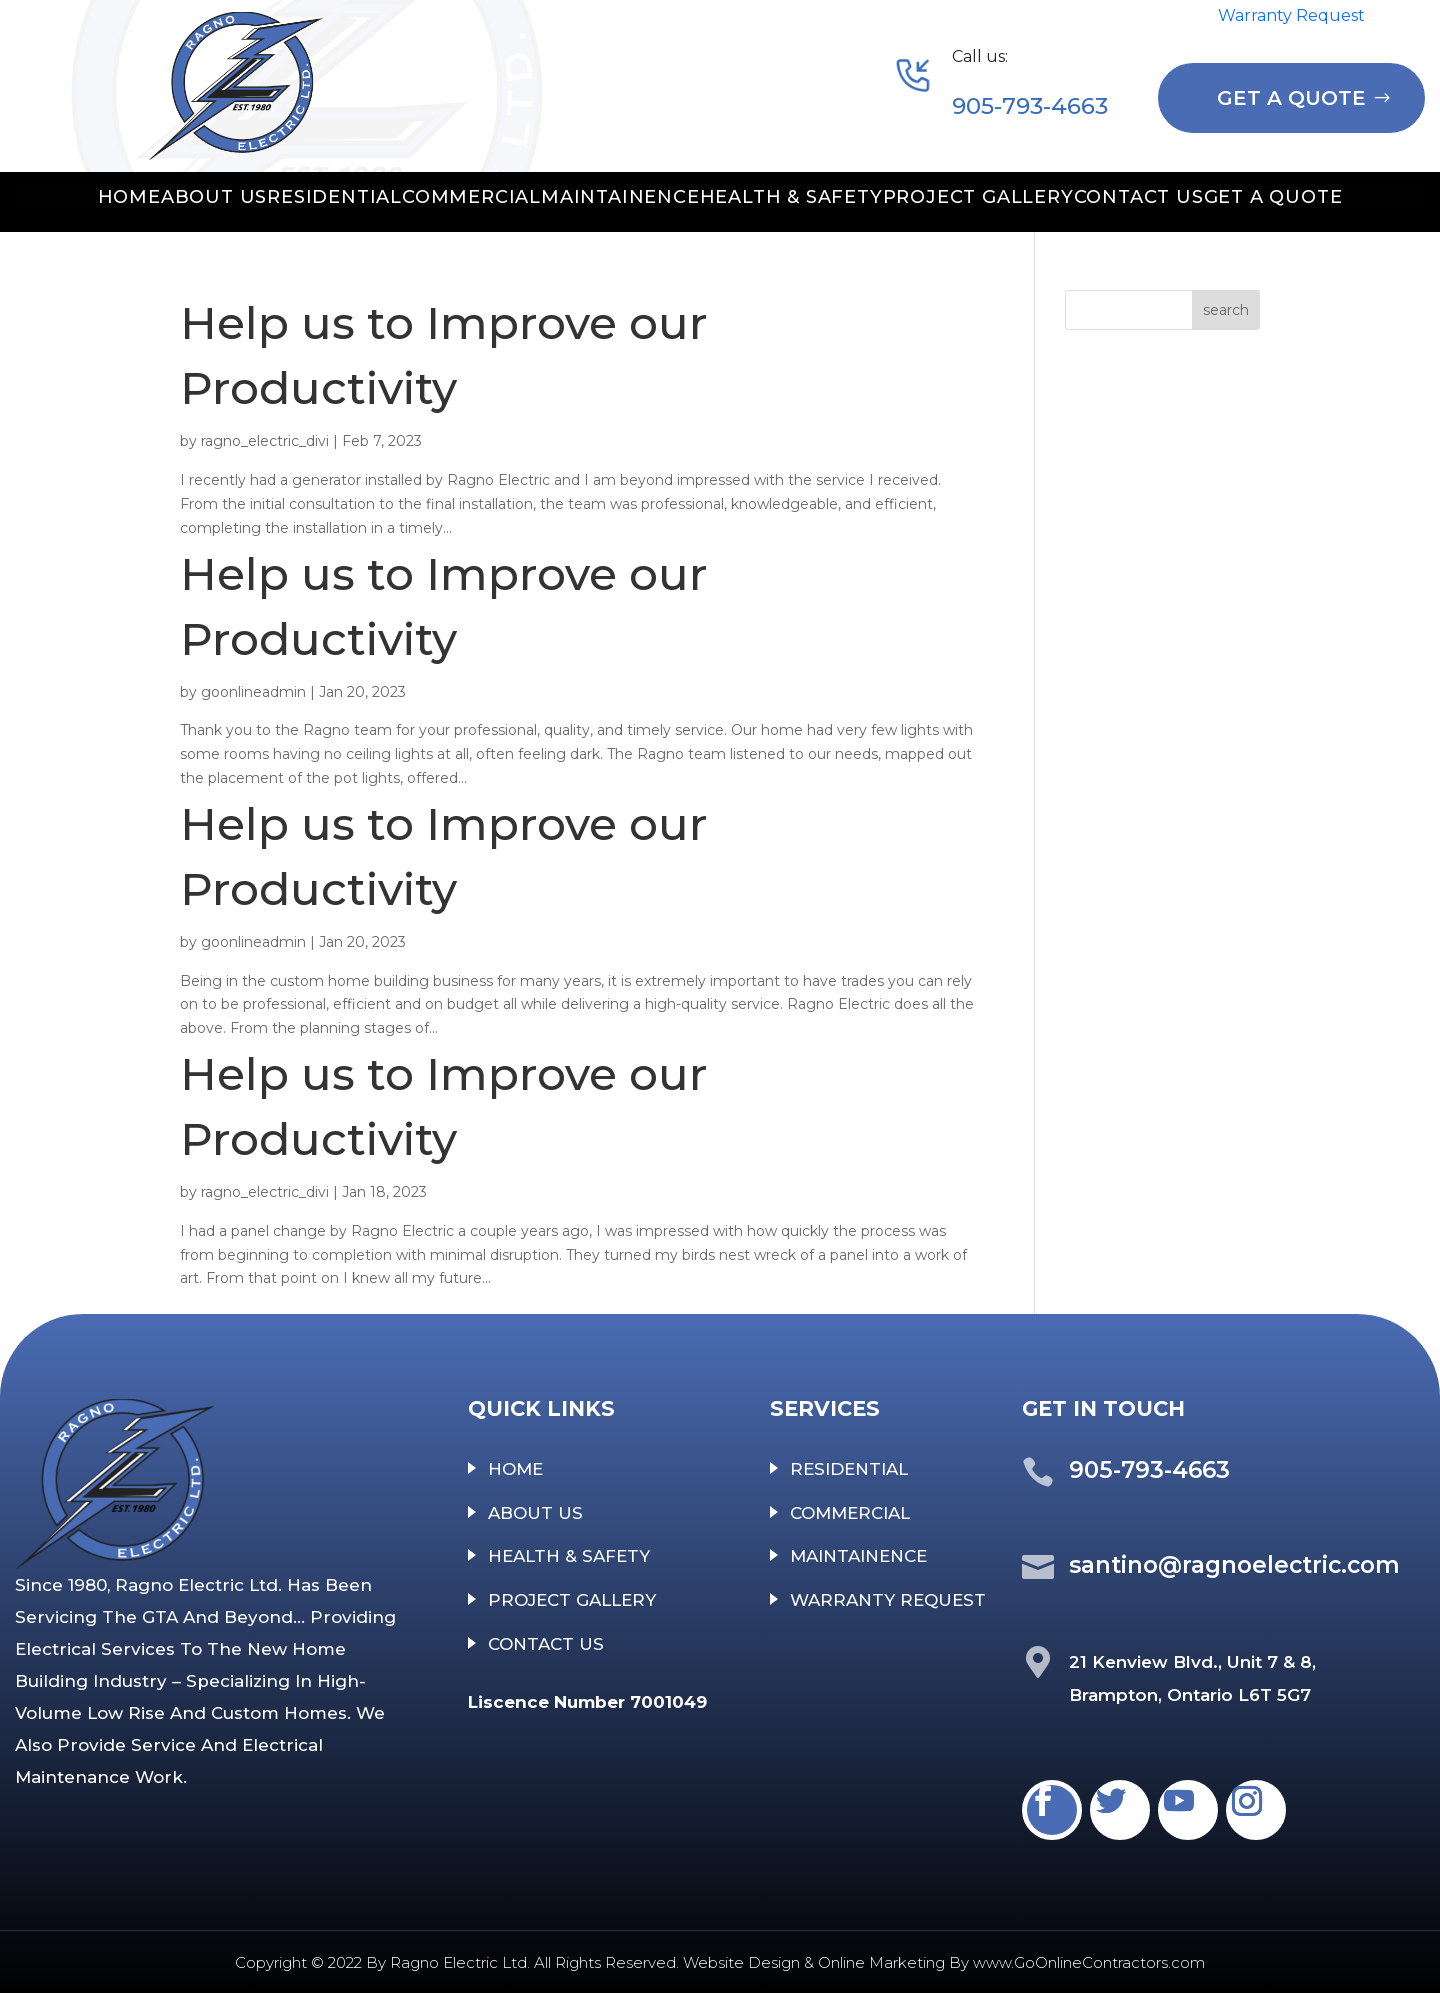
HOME (129, 197)
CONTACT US (1139, 197)
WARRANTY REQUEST (888, 1600)
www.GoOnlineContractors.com (1089, 1962)
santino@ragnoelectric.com (1234, 1565)
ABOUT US (214, 197)
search (1226, 310)
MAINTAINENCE (620, 197)
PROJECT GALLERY (978, 197)
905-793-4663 (1030, 106)
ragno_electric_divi (265, 441)
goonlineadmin (253, 692)
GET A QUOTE (1291, 98)
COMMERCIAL (471, 197)
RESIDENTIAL (334, 197)
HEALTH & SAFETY (791, 197)
